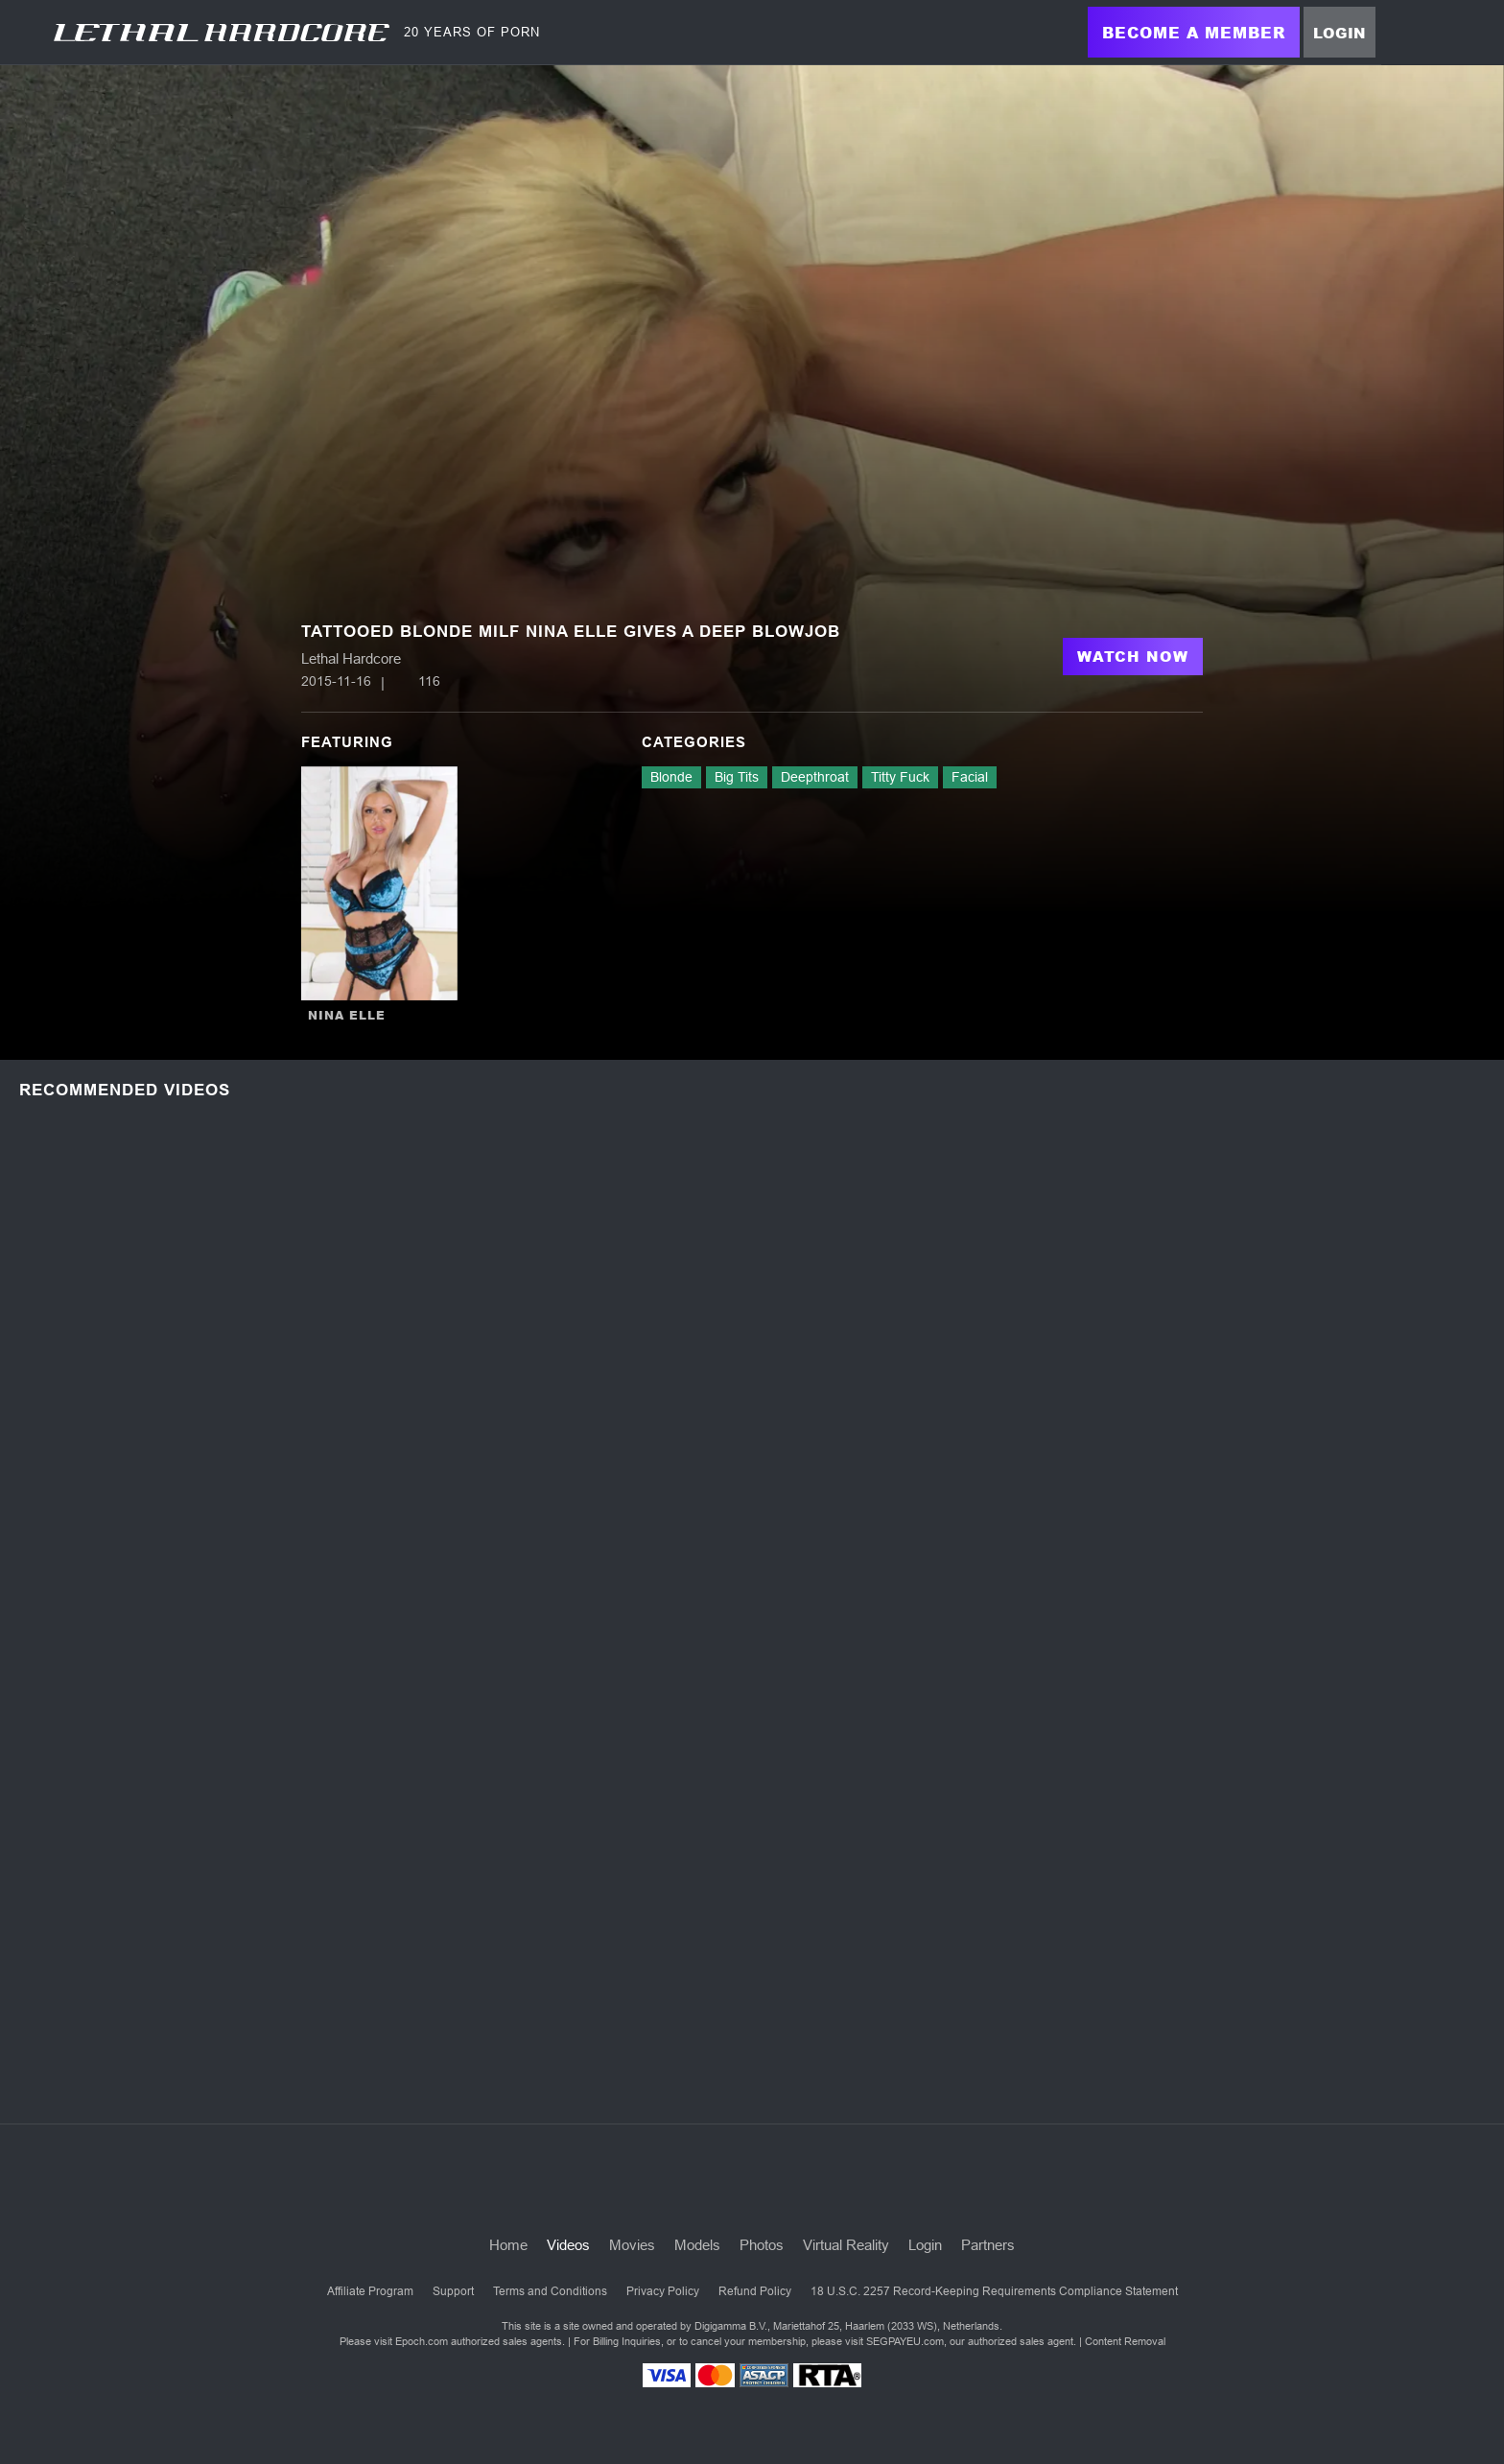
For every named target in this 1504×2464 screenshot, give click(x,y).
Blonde (671, 777)
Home (508, 2245)
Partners (988, 2245)
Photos (762, 2245)
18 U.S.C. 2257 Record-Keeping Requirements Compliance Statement (994, 2291)
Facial (970, 777)
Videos (568, 2245)
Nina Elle (347, 1015)
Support (453, 2291)
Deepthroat (815, 777)
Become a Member (1193, 32)
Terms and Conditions (550, 2291)
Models (697, 2245)
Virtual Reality (846, 2245)
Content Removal (1125, 2341)
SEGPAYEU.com (905, 2341)
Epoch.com (421, 2341)
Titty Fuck (900, 777)
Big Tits (737, 777)
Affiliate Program (370, 2291)
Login (1339, 32)
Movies (632, 2245)
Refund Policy (754, 2291)
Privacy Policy (662, 2291)
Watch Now (1132, 656)
